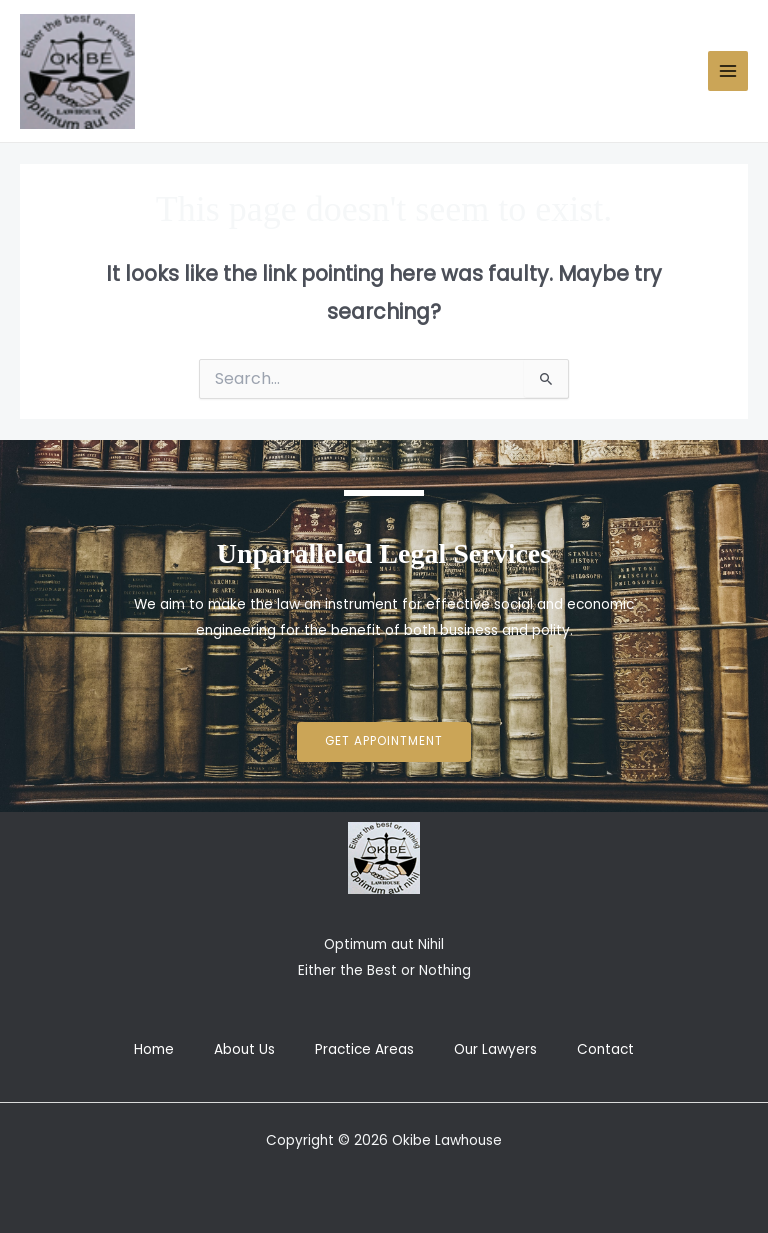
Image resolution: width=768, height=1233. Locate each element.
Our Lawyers (495, 1049)
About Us (244, 1049)
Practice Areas (364, 1049)
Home (154, 1049)
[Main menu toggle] (728, 71)
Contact (605, 1049)
